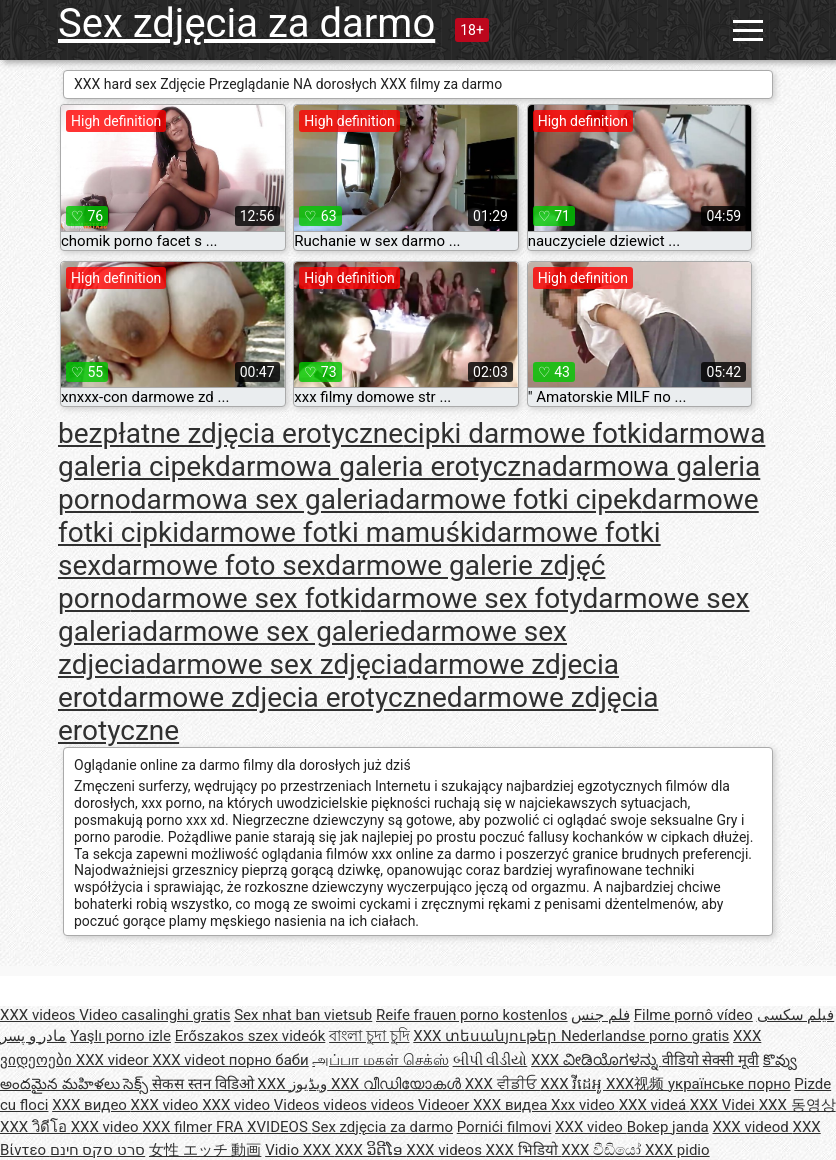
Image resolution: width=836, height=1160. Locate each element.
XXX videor (114, 1060)
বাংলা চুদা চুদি (369, 1036)
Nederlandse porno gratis (645, 1036)
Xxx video (585, 1105)
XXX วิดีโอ (35, 1127)
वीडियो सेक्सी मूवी (710, 1060)
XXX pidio (677, 1150)
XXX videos (39, 1015)
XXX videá (654, 1105)
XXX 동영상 (797, 1105)
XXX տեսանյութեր (487, 1036)
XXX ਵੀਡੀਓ (503, 1084)
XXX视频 (637, 1084)
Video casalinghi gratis (154, 1015)
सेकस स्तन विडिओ (204, 1084)
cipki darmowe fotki (525, 433)
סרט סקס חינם (97, 1150)
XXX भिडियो (524, 1150)
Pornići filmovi (504, 1127)
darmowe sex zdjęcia (277, 664)
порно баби (269, 1060)
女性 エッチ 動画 (205, 1150)
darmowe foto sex (213, 565)
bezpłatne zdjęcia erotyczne (230, 433)
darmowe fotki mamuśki (330, 532)
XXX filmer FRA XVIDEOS (226, 1127)
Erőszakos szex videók (250, 1036)
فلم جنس (600, 1015)
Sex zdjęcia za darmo (246, 23)
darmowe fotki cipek (515, 499)
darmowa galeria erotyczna (383, 466)
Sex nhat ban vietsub (303, 1015)
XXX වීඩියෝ (603, 1150)
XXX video (167, 1105)
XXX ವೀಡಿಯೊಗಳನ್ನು (596, 1060)
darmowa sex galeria (260, 499)
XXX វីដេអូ (573, 1084)
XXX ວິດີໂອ (371, 1150)
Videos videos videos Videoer (373, 1105)
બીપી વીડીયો (490, 1060)
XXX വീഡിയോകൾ (398, 1084)
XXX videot (190, 1060)
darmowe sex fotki (246, 598)
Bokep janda (668, 1127)
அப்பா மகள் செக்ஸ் (380, 1060)
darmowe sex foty (472, 598)
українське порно (729, 1084)
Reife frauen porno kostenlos (472, 1015)
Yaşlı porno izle (120, 1036)
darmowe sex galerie (271, 631)
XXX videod (752, 1127)
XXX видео (91, 1105)
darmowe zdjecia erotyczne (277, 697)
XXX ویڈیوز (294, 1084)
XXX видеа (512, 1105)
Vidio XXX (300, 1150)
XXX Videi (724, 1105)
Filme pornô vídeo (693, 1015)
